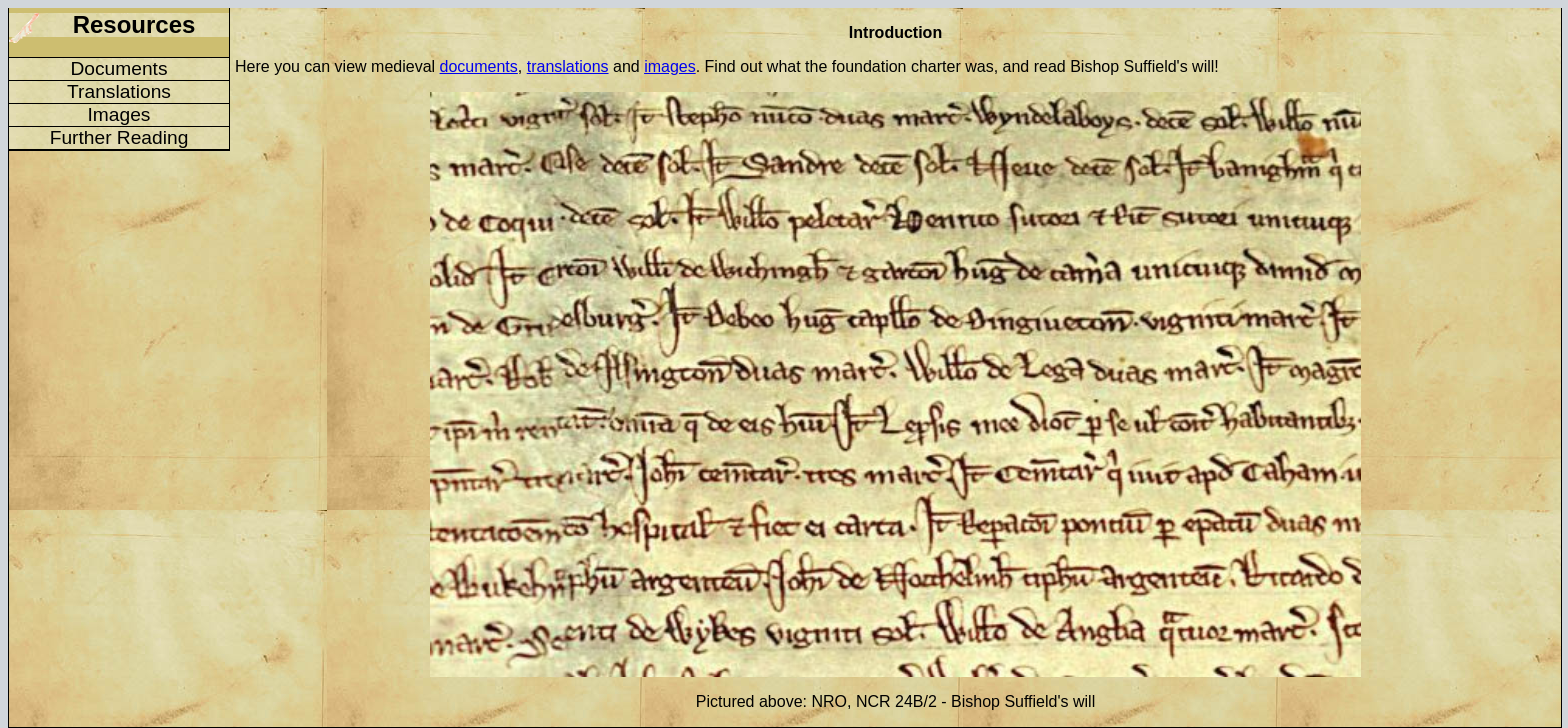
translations (568, 66)
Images (119, 114)
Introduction (895, 32)
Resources (134, 24)
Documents (118, 68)
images (670, 66)
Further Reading (119, 137)
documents (479, 66)
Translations (119, 91)
